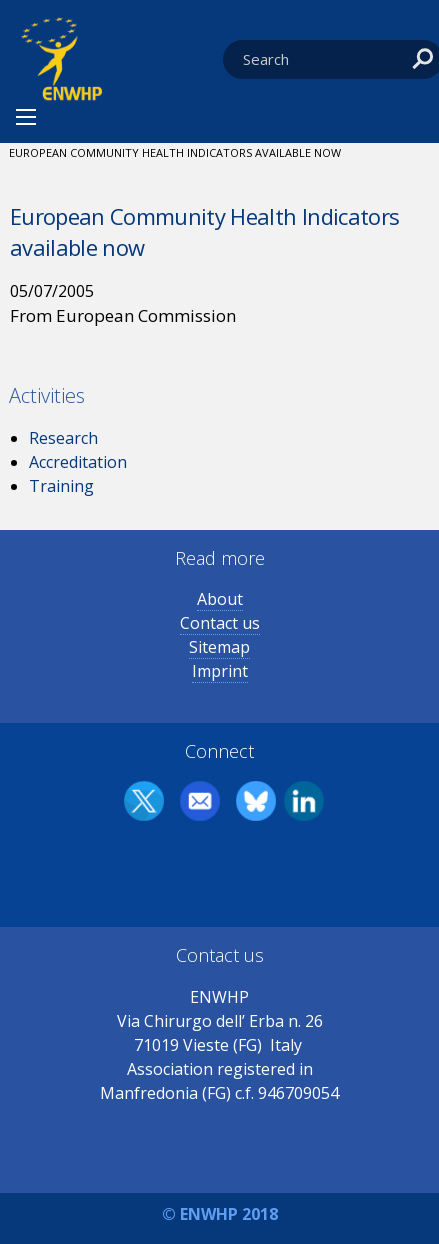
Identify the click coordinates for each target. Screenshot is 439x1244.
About (220, 599)
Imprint (220, 671)
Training (61, 486)
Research (63, 438)
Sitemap (219, 647)
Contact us (220, 623)
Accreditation (78, 462)
